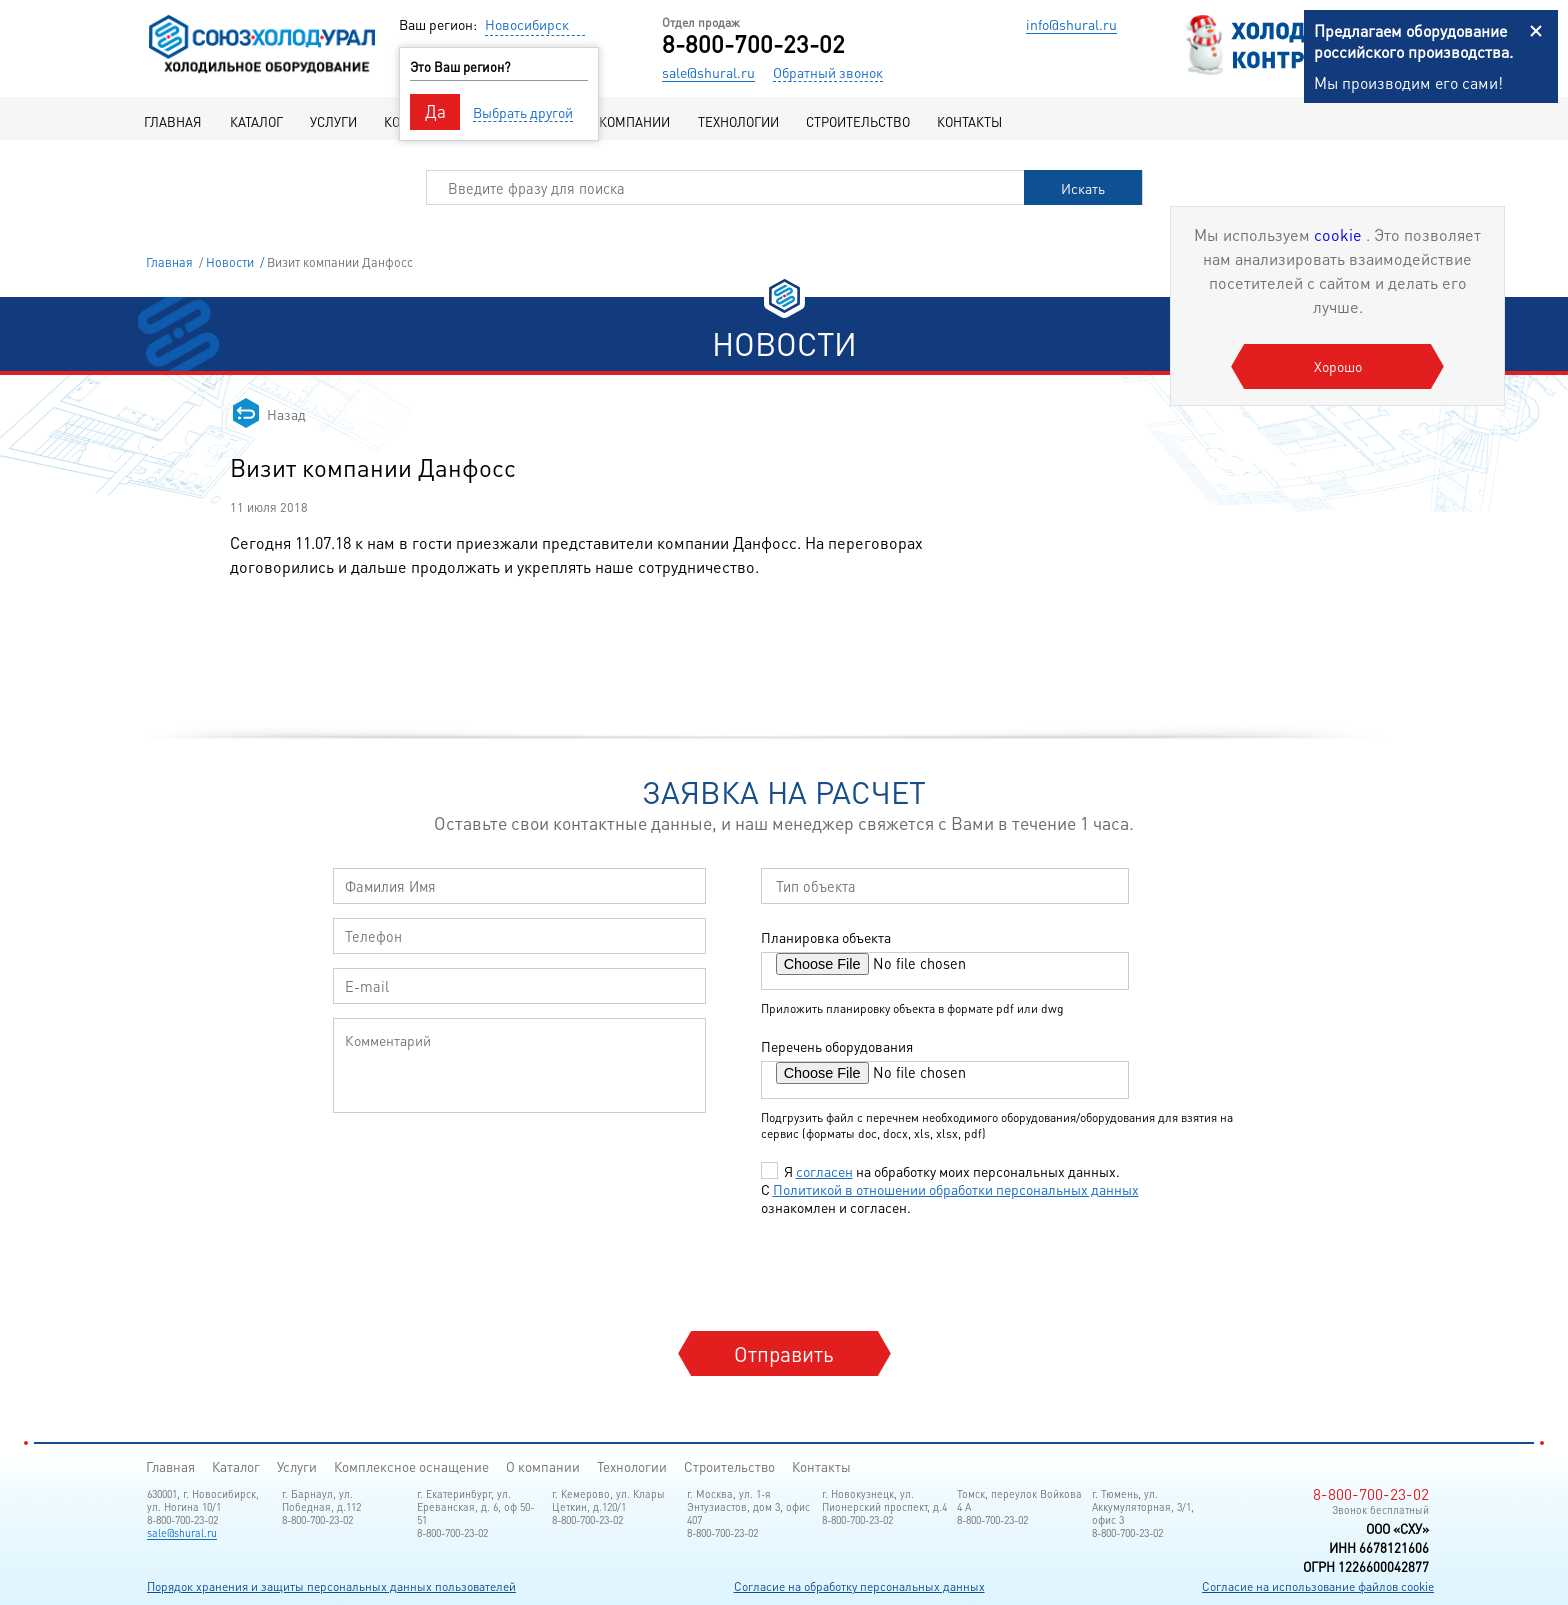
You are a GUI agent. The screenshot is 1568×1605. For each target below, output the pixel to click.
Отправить (784, 1353)
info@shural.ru (1071, 24)
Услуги (333, 121)
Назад (286, 414)
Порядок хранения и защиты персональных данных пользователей (331, 1586)
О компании (629, 121)
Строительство (858, 121)
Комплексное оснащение (411, 1466)
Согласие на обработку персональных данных (859, 1586)
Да (435, 111)
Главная (173, 121)
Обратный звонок (828, 72)
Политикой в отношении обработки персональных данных (956, 1189)
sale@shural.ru (708, 72)
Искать (1083, 188)
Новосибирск (527, 24)
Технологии (738, 121)
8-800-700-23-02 (753, 44)
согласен (824, 1171)
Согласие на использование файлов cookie (1318, 1586)
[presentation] (915, 1272)
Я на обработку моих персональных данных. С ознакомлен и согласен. (950, 1189)
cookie (1340, 234)
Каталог (256, 121)
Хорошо (1338, 366)
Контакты (969, 121)
